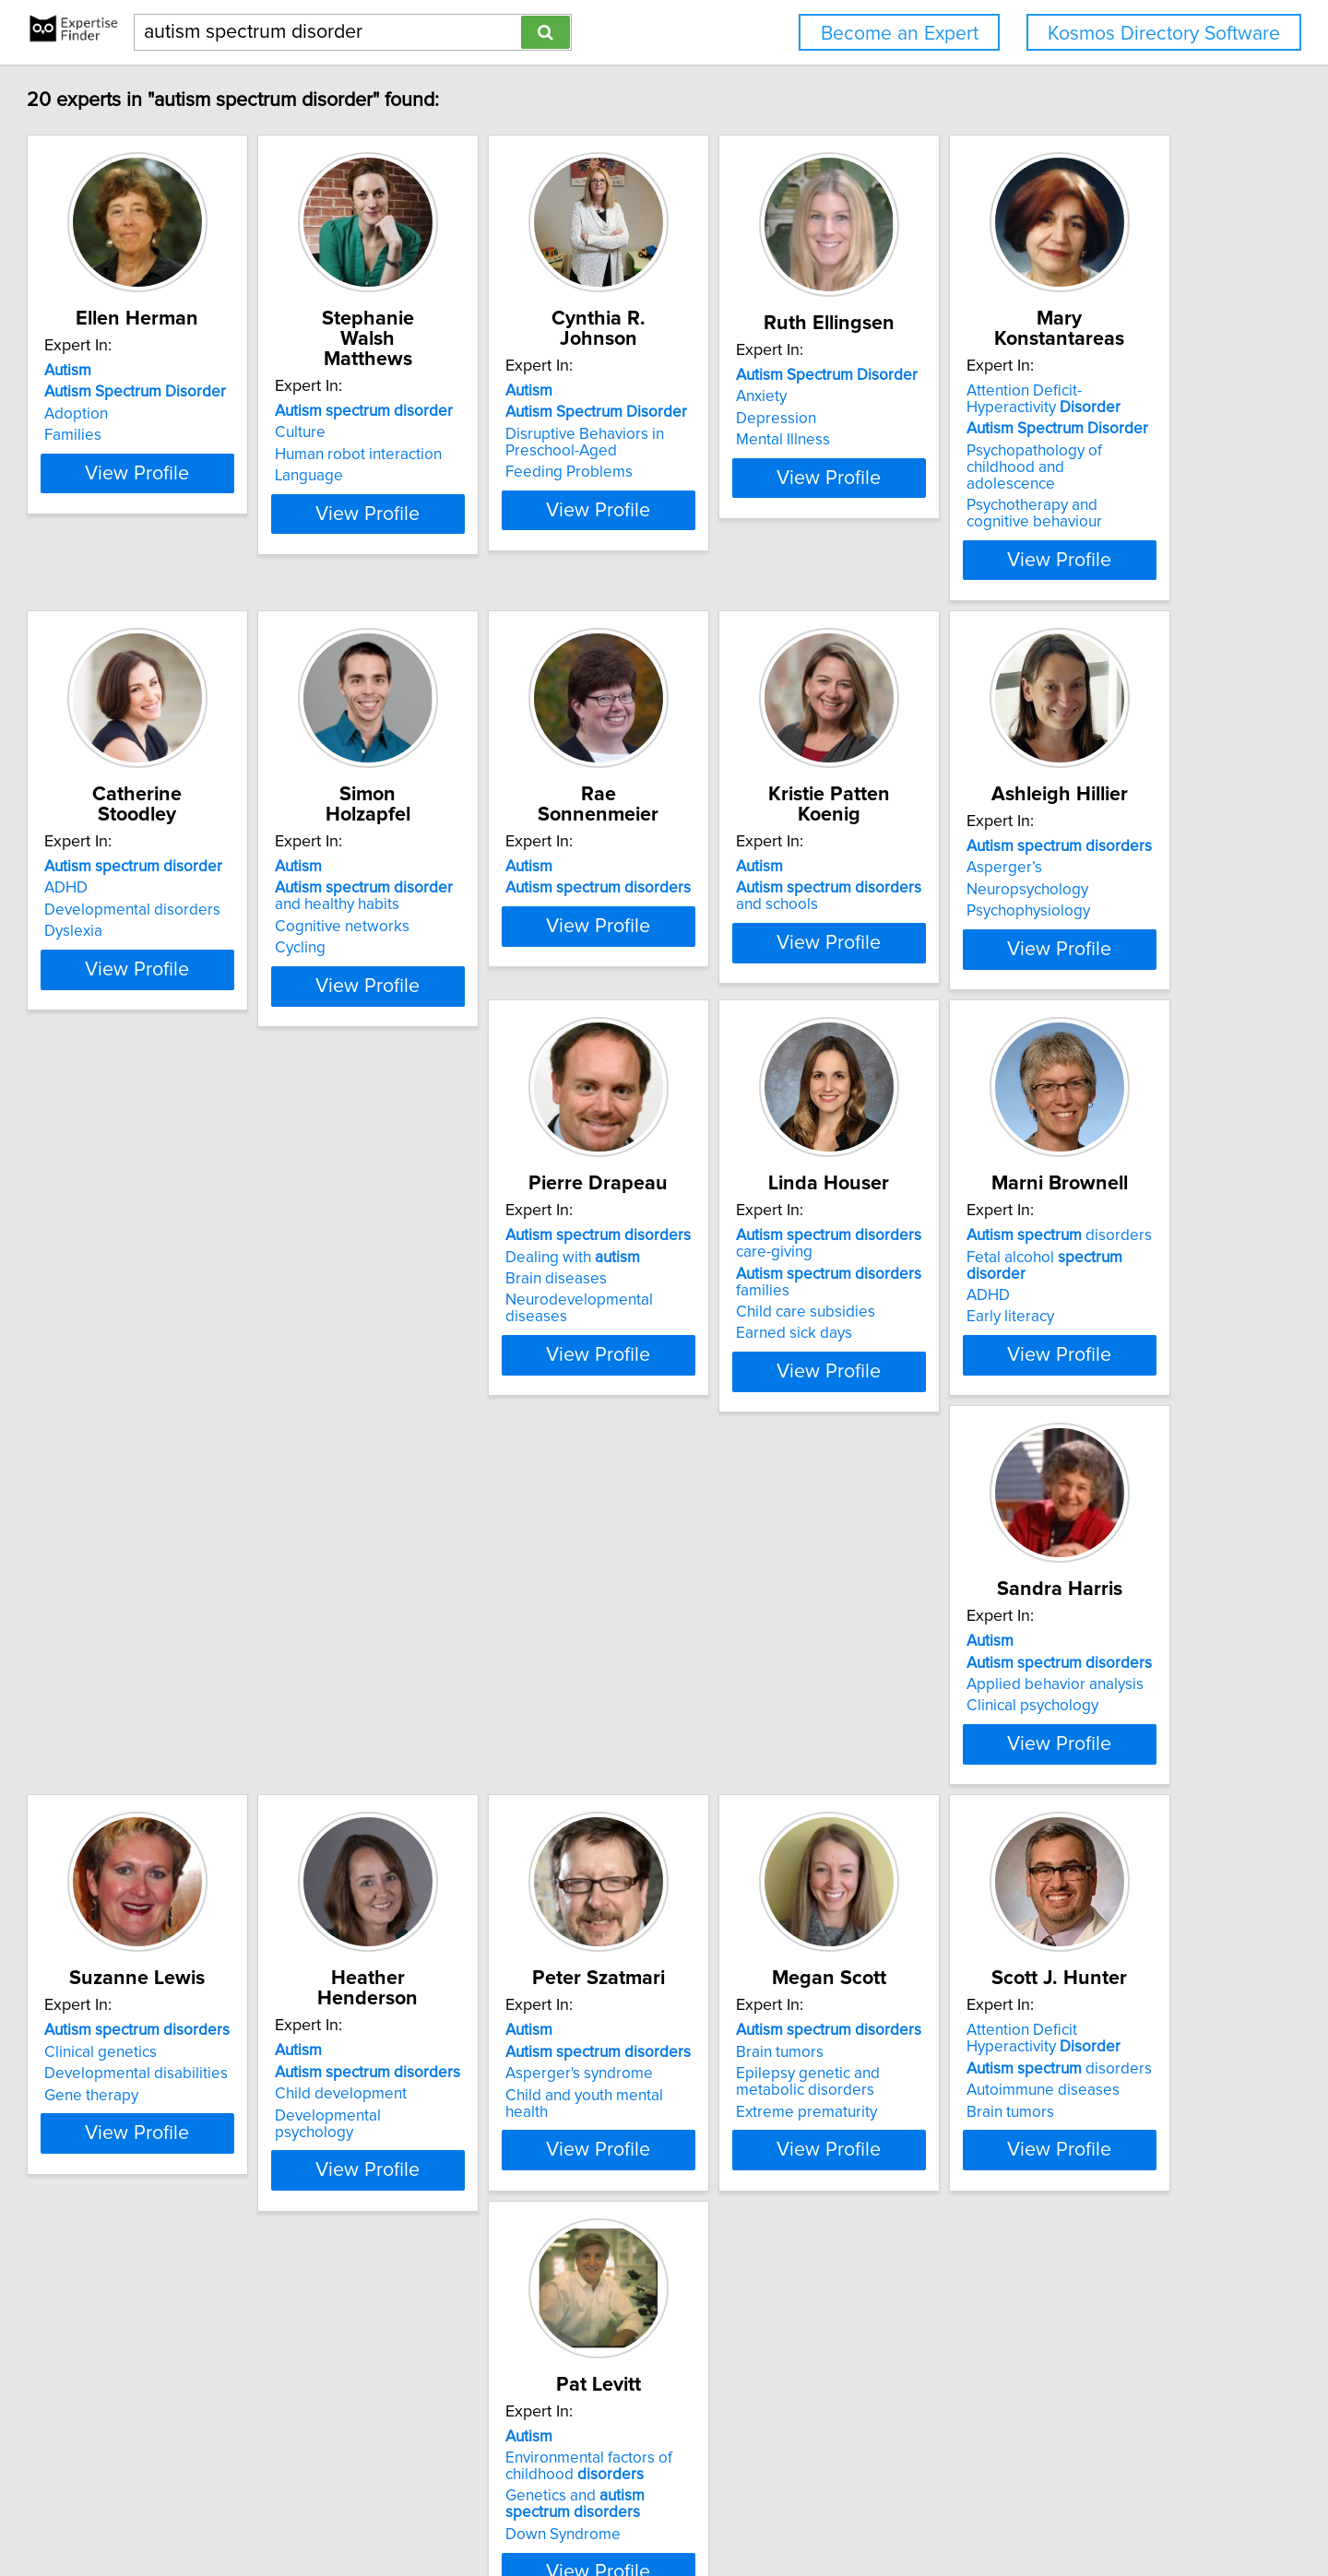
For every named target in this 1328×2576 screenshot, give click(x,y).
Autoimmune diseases (758, 2306)
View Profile (245, 543)
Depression (998, 439)
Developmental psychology (1052, 1846)
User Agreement (722, 2509)
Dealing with (749, 1339)
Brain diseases (732, 1361)
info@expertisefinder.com (488, 2509)
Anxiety (983, 416)
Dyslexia (434, 919)
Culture (430, 412)
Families (156, 455)
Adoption (160, 434)
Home (592, 2509)
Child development (1024, 1825)
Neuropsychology (466, 1361)
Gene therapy (729, 1846)
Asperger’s (442, 1339)
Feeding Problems (745, 472)
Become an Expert (899, 33)
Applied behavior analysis (493, 1825)
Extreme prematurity (475, 2327)
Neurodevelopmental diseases (788, 1383)
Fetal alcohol (237, 1803)
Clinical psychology (471, 1846)
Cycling (707, 936)
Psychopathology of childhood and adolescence (232, 922)
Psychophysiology (466, 1383)
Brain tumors (448, 2267)
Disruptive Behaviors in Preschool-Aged (761, 442)
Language (439, 455)
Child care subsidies (1027, 1395)
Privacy (642, 2509)
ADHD (426, 876)
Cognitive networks (749, 914)
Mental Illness (1005, 460)
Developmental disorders (493, 898)
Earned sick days (1016, 1416)
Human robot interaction (488, 434)
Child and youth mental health (230, 2310)
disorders (221, 1782)
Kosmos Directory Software (1164, 33)
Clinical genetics (738, 1803)
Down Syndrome (1015, 2343)
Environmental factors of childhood (1041, 2275)
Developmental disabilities (773, 1825)
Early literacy (172, 1846)
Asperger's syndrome (202, 2289)
